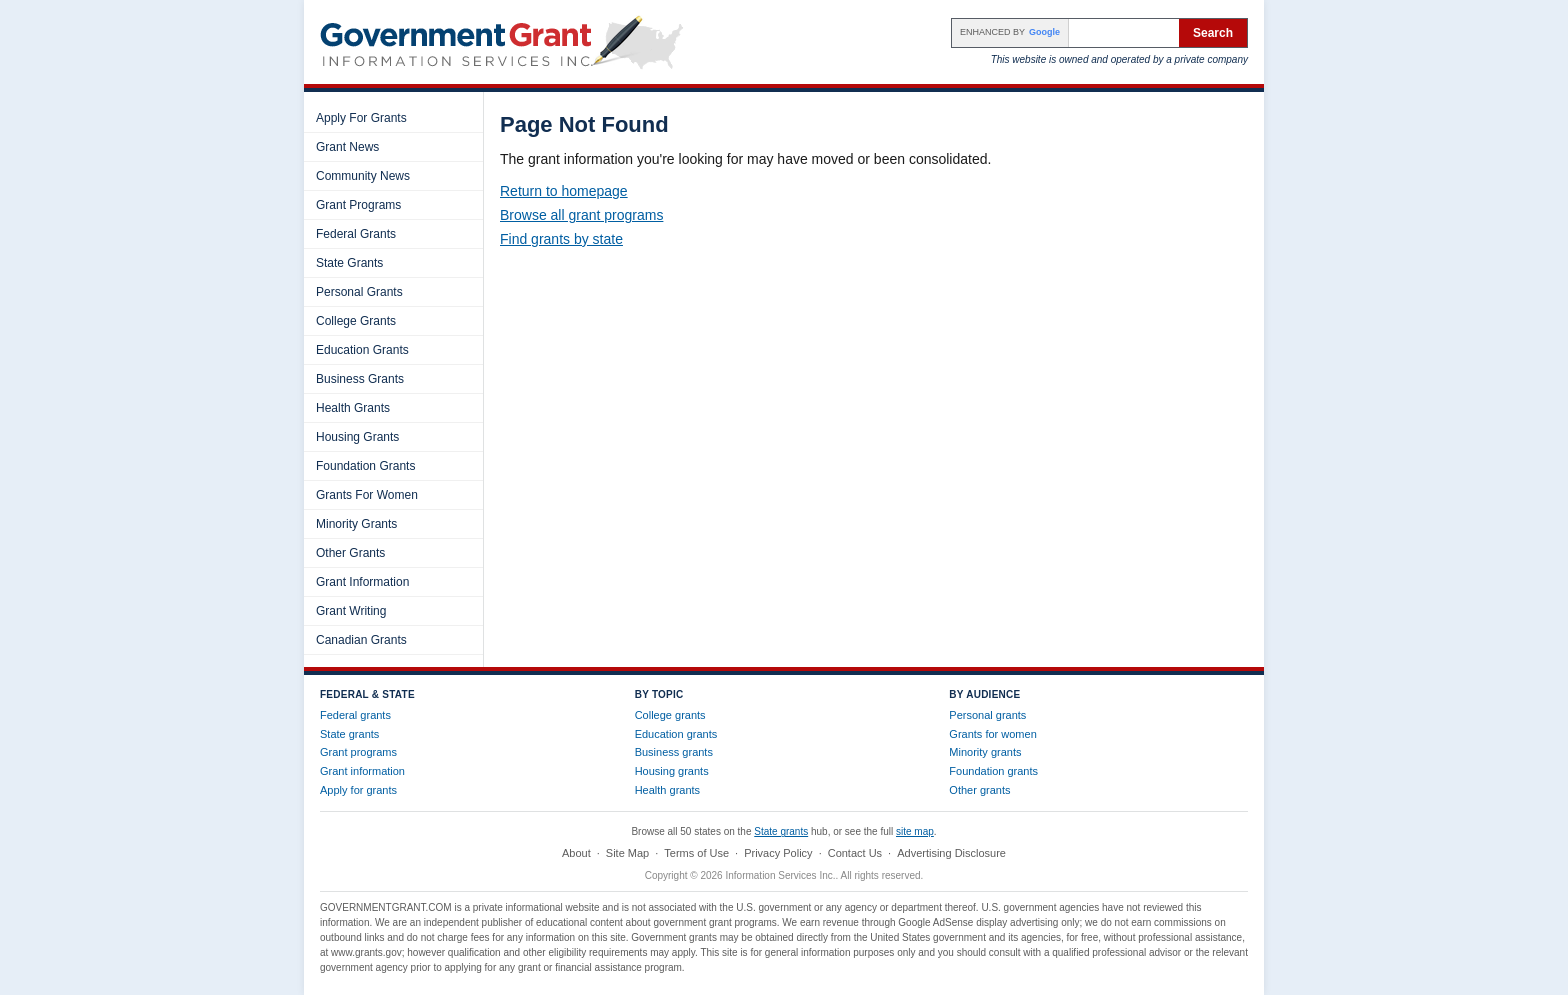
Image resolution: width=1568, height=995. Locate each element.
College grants (670, 715)
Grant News (347, 147)
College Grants (356, 321)
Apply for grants (358, 790)
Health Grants (353, 408)
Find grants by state (561, 239)
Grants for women (992, 734)
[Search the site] (1124, 33)
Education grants (676, 734)
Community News (363, 176)
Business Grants (360, 379)
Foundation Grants (365, 466)
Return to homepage (564, 191)
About (576, 853)
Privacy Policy (778, 853)
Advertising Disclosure (951, 853)
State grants (349, 734)
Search (1213, 33)
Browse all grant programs (581, 215)
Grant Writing (351, 611)
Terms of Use (696, 853)
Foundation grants (993, 771)
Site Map (627, 853)
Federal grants (355, 715)
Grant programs (358, 752)
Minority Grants (356, 524)
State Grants (349, 263)
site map (915, 831)
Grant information (362, 771)
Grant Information (362, 582)
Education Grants (362, 350)
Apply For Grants (361, 118)
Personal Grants (359, 292)
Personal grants (987, 715)
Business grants (674, 752)
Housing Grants (357, 437)
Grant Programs (358, 205)
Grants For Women (367, 495)
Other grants (979, 790)
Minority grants (985, 752)
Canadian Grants (361, 640)
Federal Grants (356, 234)
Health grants (667, 790)
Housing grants (672, 771)
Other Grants (350, 553)
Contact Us (855, 853)
